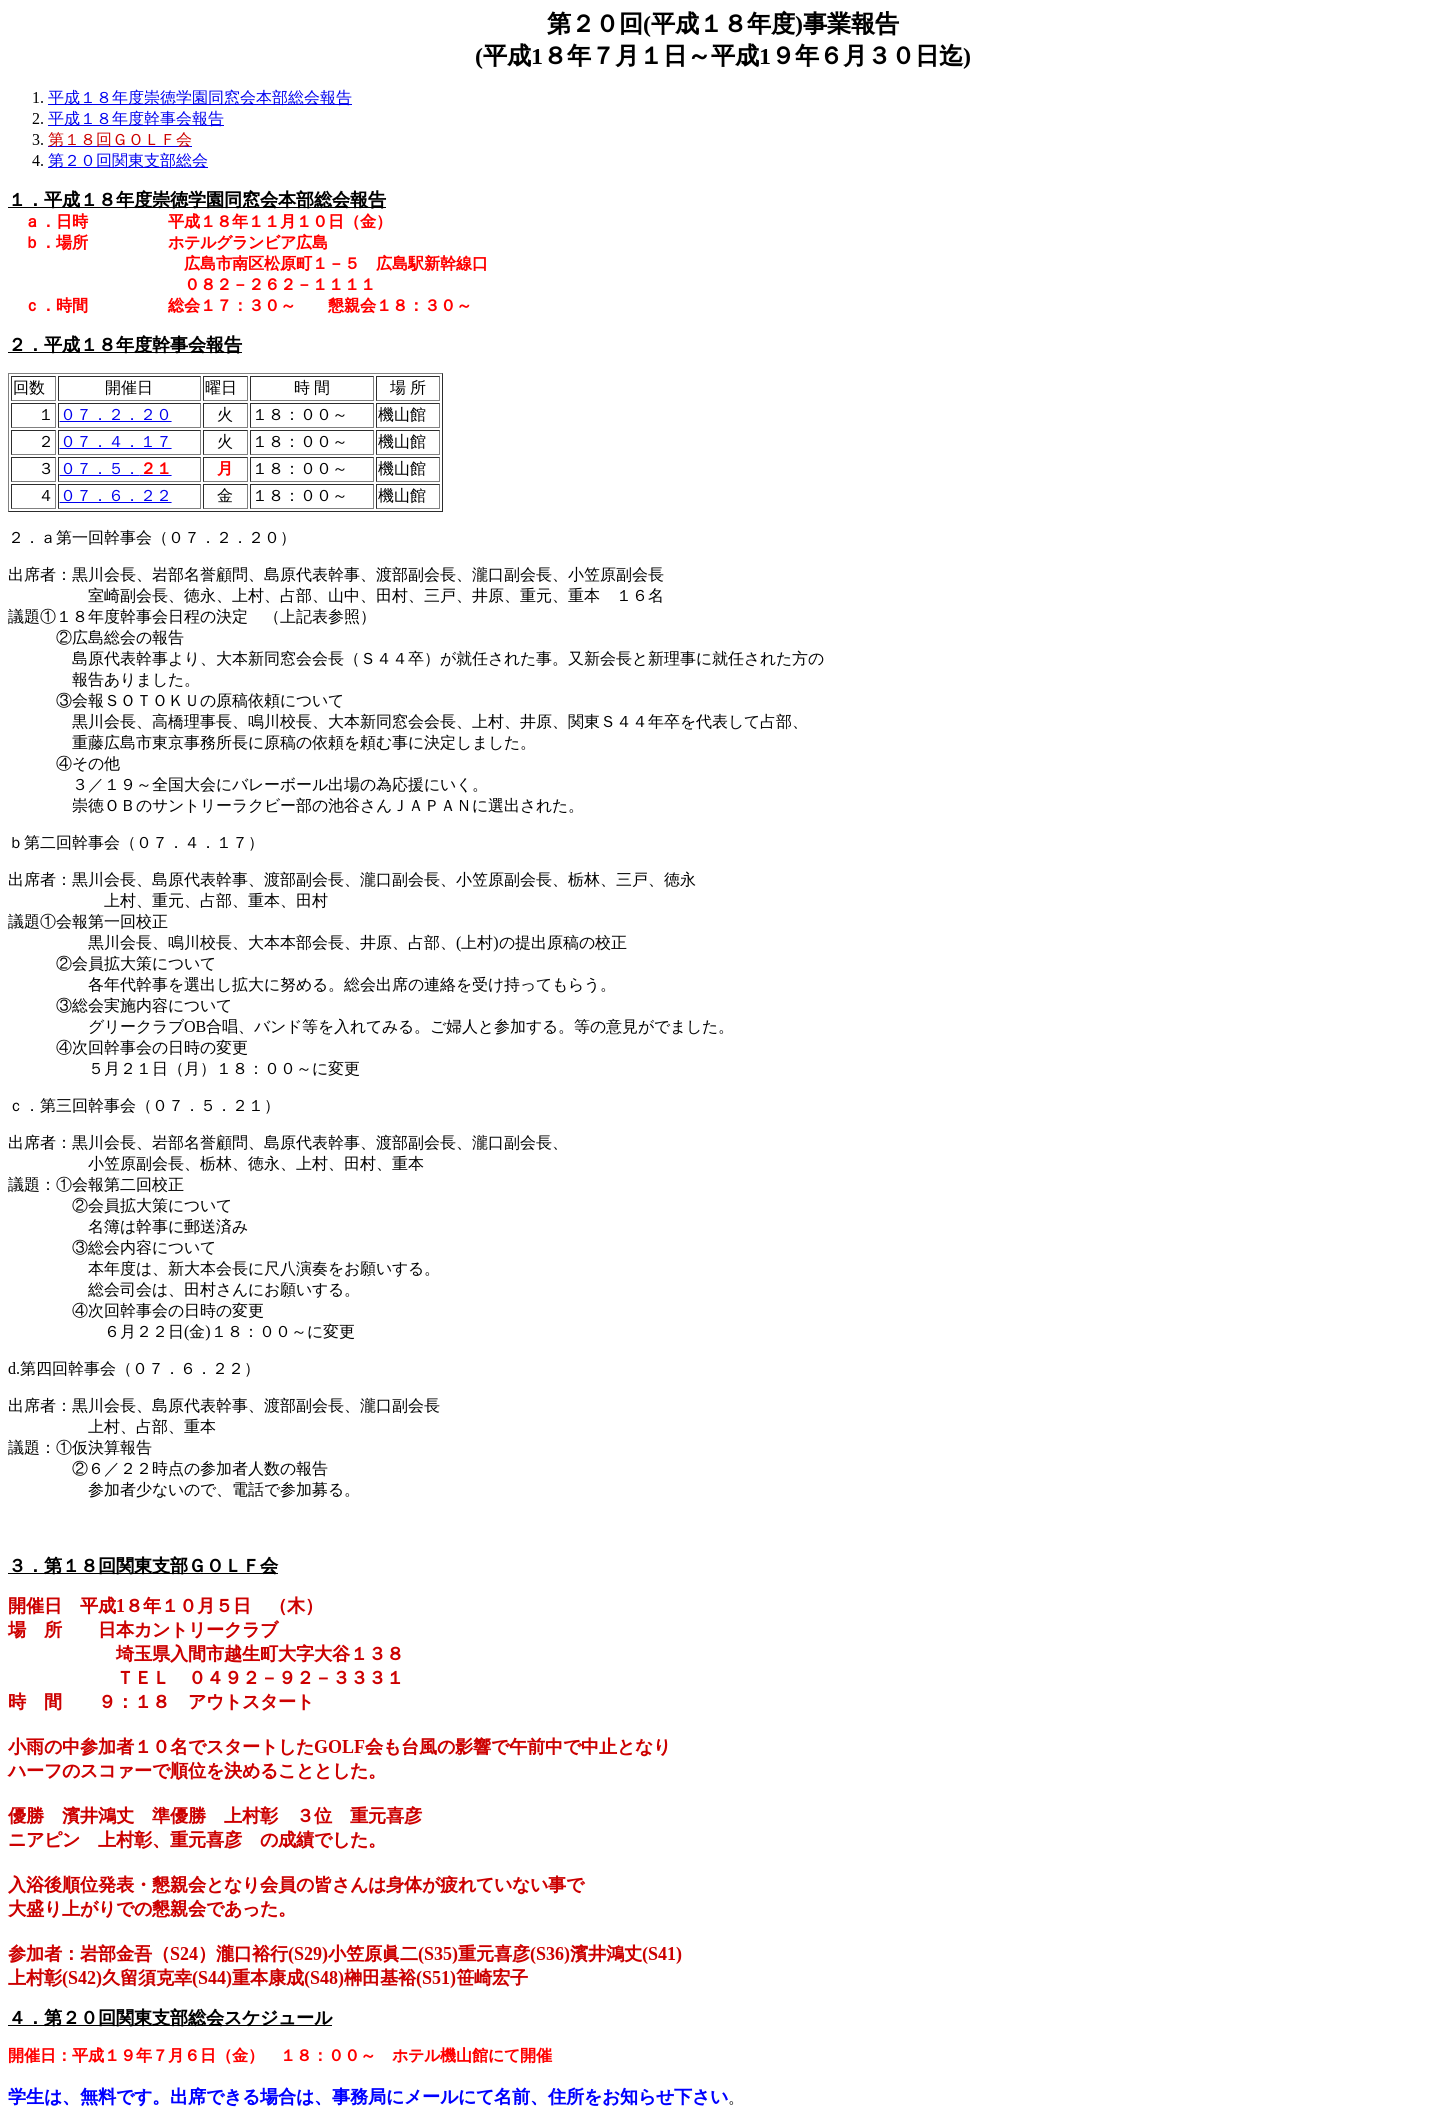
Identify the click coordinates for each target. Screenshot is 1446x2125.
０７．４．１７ (116, 441)
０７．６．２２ (116, 495)
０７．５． (116, 468)
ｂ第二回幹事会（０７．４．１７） (136, 842)
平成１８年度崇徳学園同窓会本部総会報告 (200, 97)
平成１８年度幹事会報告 (136, 118)
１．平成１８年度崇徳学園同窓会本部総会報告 (197, 200)
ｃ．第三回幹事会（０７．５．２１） (144, 1105)
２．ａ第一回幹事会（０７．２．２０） (152, 537)
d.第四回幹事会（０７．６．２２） (134, 1368)
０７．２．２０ (116, 414)
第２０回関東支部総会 (128, 160)
